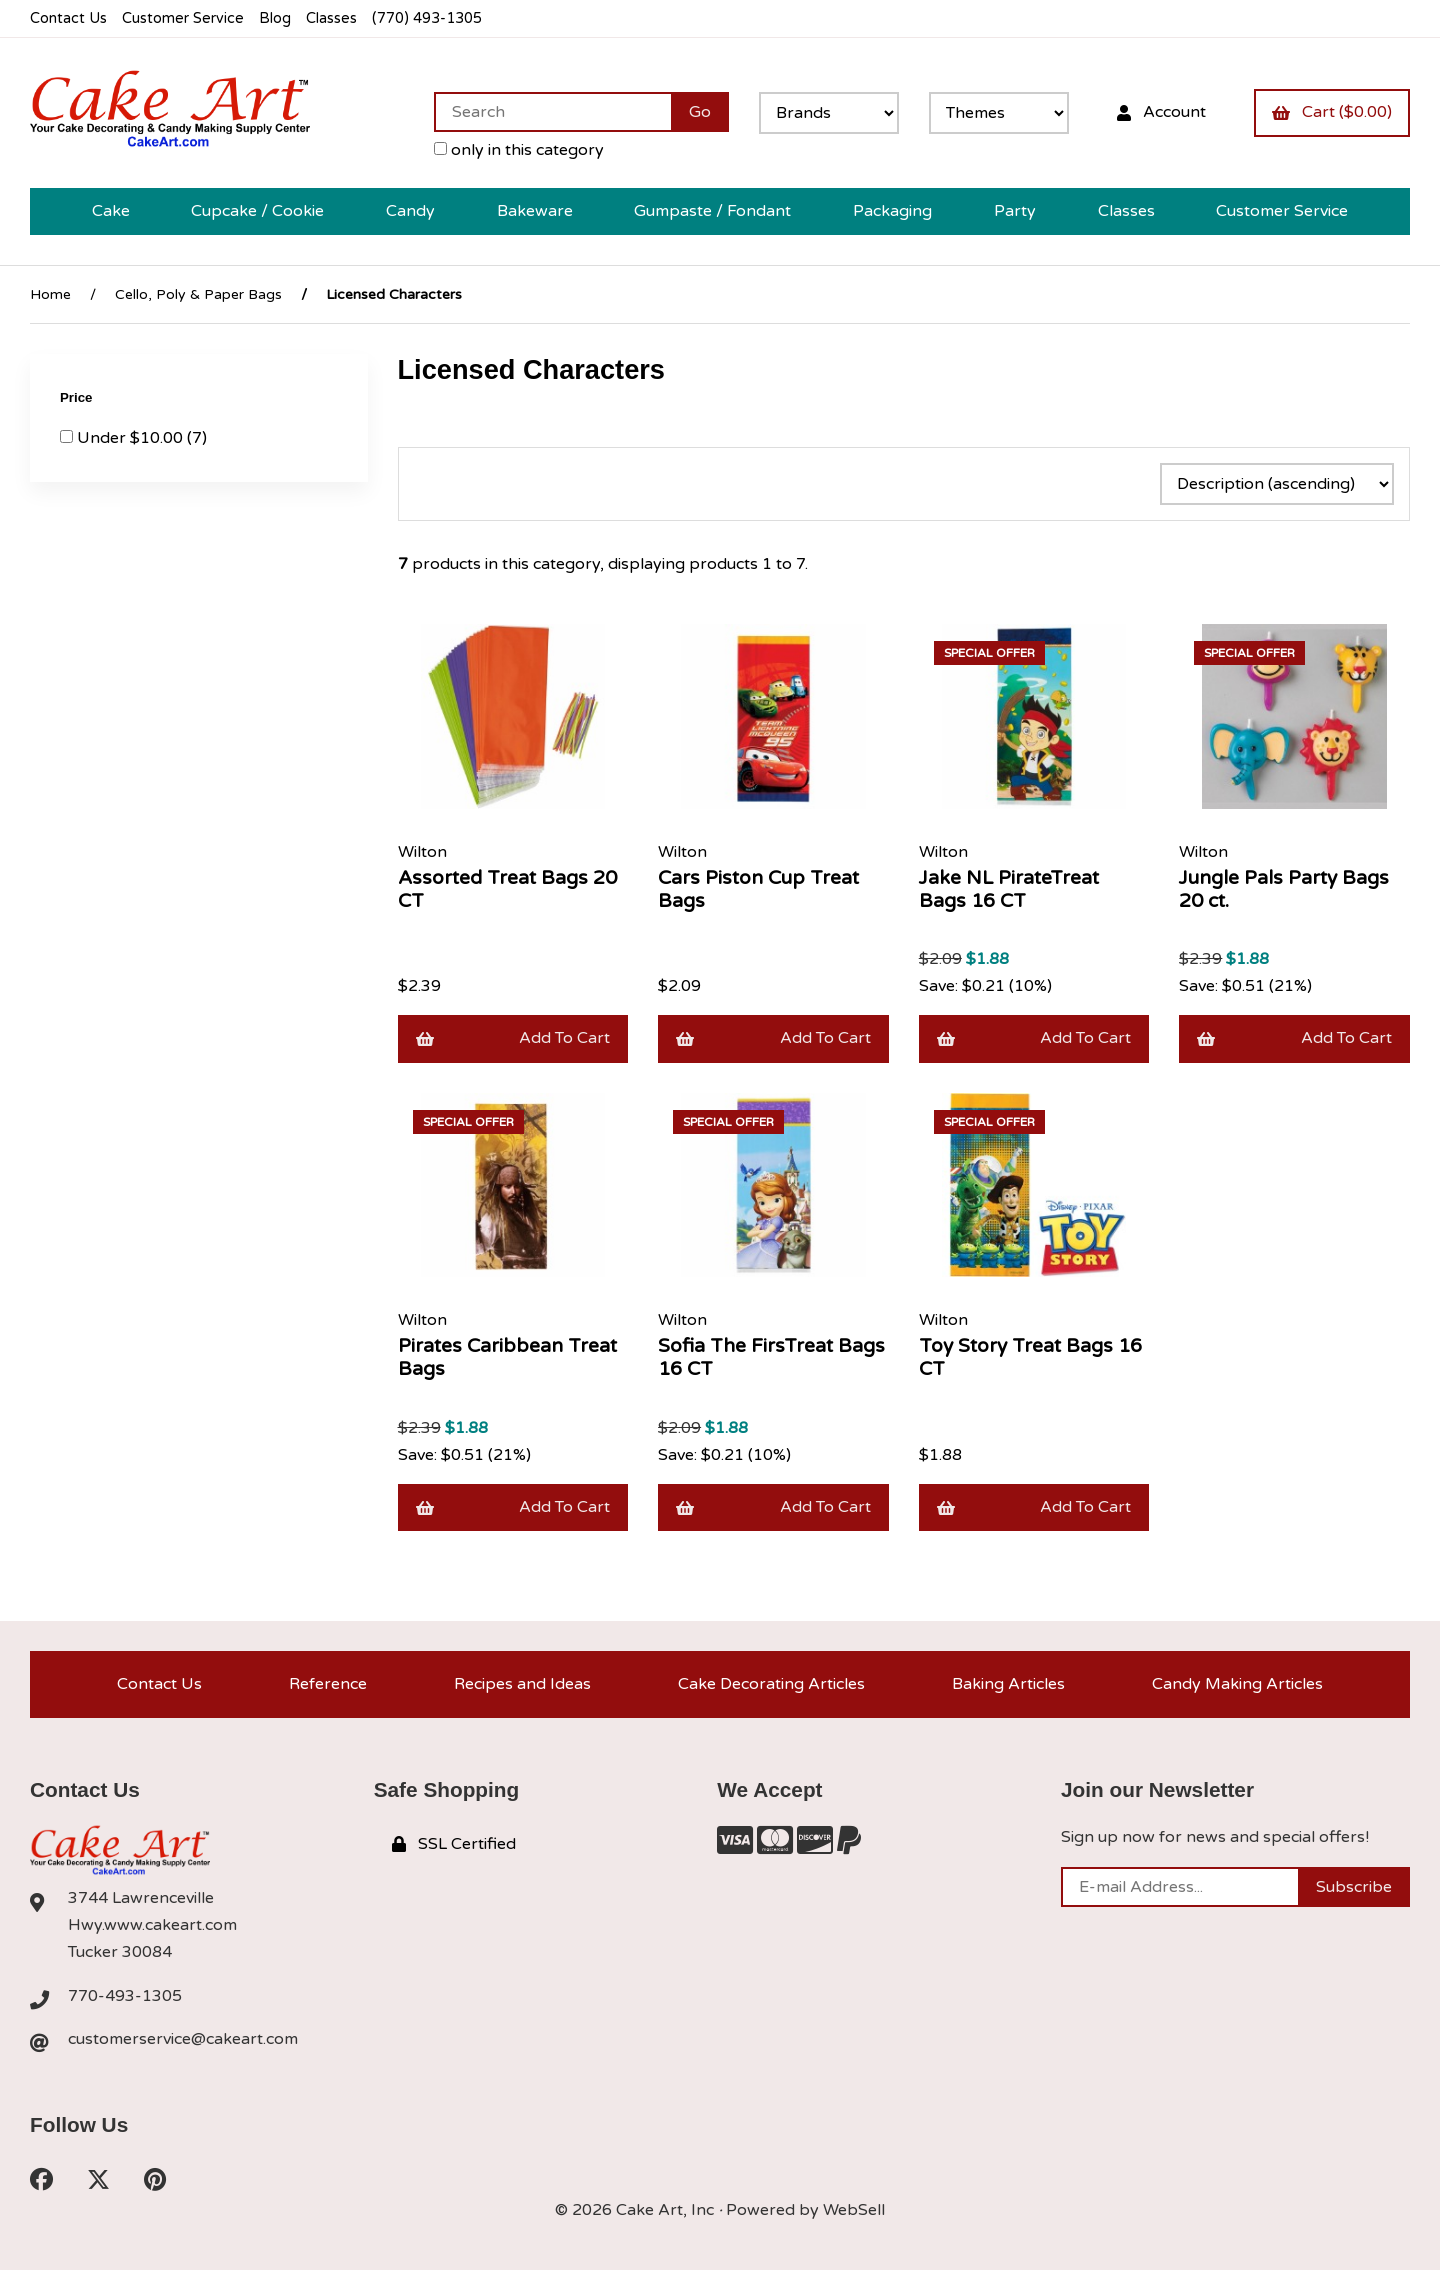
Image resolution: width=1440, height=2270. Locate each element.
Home (50, 294)
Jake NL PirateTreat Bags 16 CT (1009, 889)
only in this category (519, 150)
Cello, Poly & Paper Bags (198, 294)
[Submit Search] (700, 112)
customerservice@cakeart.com (183, 2039)
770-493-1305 (125, 1996)
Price (78, 397)
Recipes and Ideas (522, 1684)
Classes (331, 18)
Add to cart (513, 1038)
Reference (328, 1684)
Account (1161, 112)
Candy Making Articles (1237, 1684)
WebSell (854, 2210)
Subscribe (1354, 1887)
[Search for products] (552, 112)
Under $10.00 (132, 438)
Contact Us (68, 18)
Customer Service (183, 18)
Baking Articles (1008, 1684)
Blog (275, 18)
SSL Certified (454, 1844)
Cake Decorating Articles (771, 1684)
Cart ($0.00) (1332, 112)
